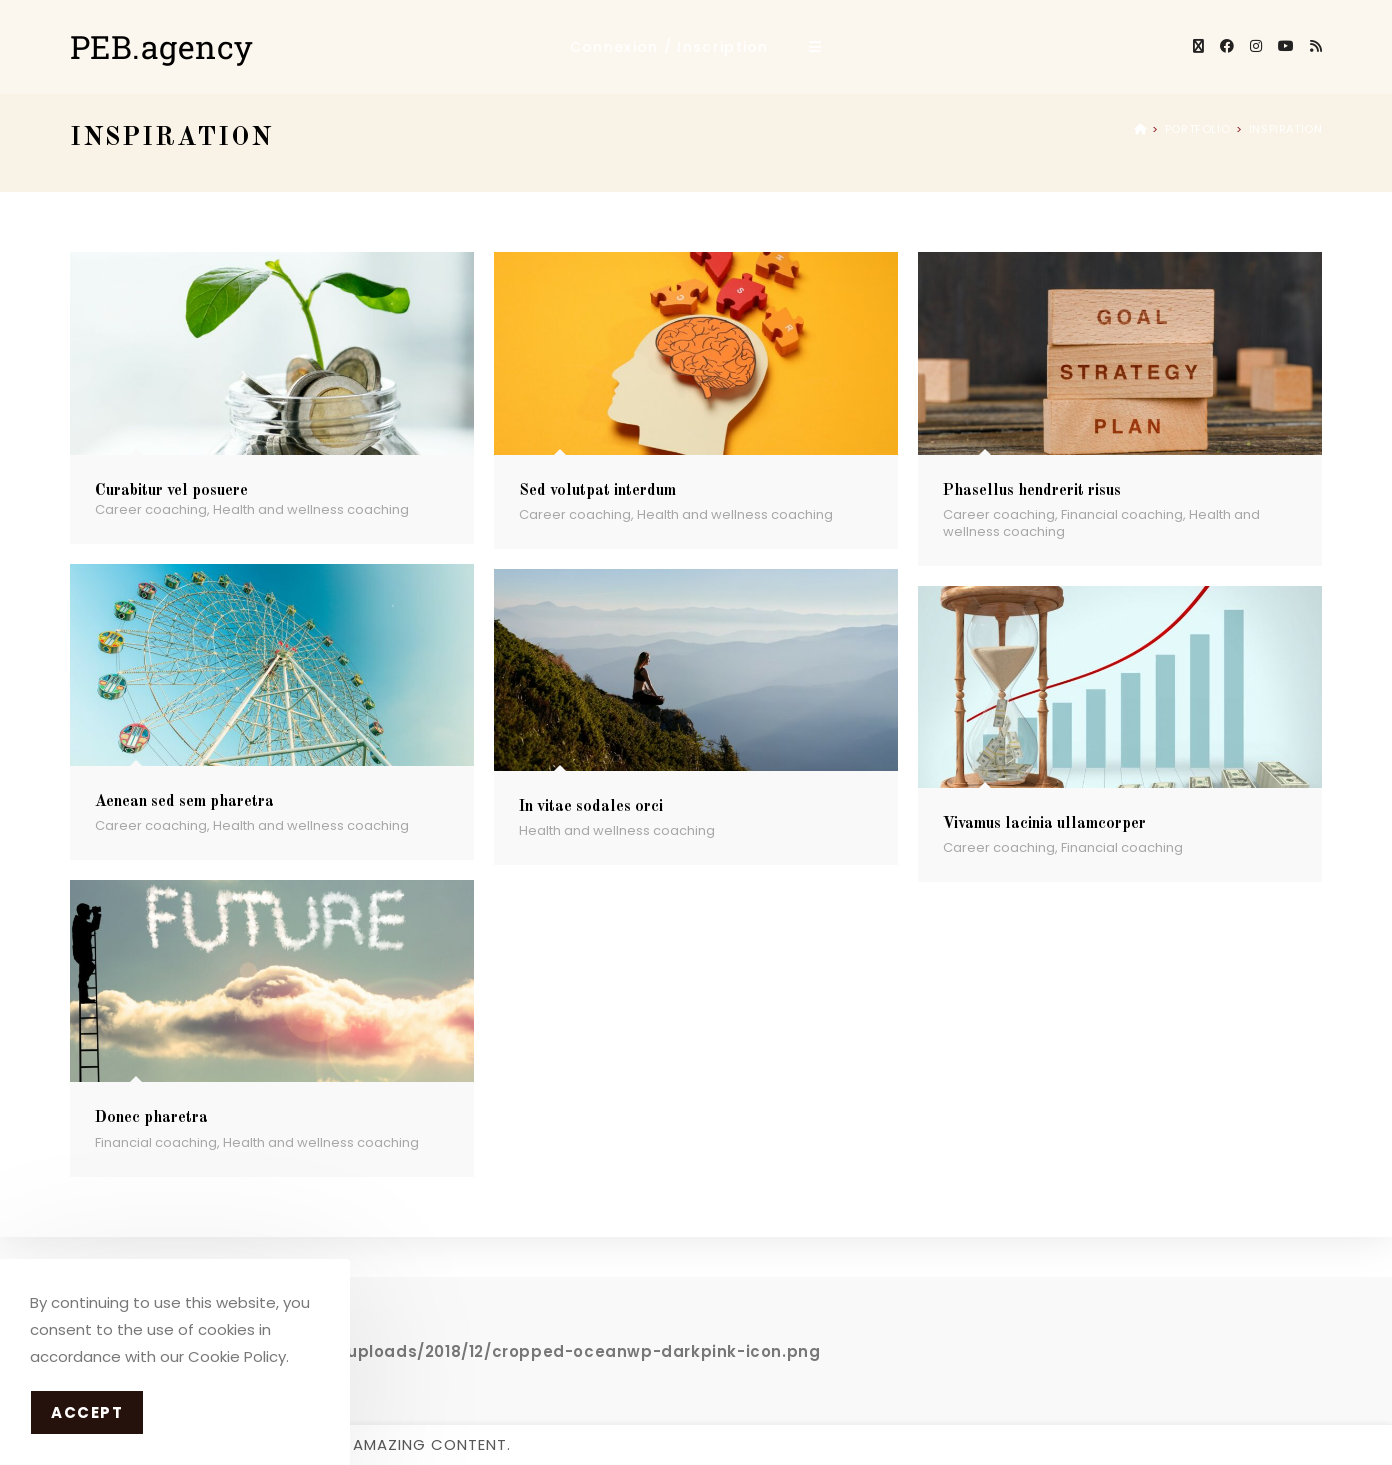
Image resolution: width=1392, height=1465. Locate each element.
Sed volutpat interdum (597, 491)
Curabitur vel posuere (171, 491)
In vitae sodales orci (591, 807)
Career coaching (151, 509)
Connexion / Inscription (669, 47)
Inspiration (1286, 129)
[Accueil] (1140, 129)
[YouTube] (1286, 46)
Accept (87, 1412)
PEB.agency (162, 46)
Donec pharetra (151, 1118)
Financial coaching (1122, 514)
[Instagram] (1256, 46)
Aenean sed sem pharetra (184, 802)
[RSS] (1316, 46)
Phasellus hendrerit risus (1032, 491)
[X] (1198, 46)
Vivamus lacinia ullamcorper (1044, 824)
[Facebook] (1227, 46)
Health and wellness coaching (311, 509)
